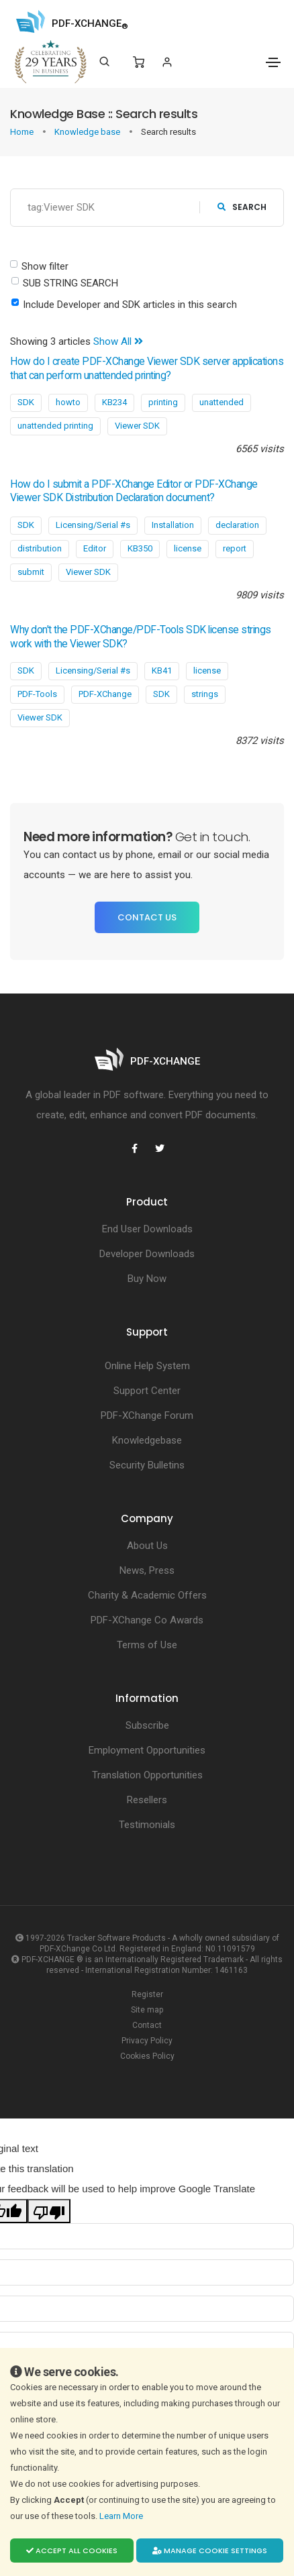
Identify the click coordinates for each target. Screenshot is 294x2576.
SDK (25, 402)
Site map (147, 2010)
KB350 (140, 548)
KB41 (162, 670)
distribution (39, 548)
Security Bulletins (147, 1465)
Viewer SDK (137, 426)
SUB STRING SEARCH (70, 283)
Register (147, 1994)
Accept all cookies (71, 2550)
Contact (147, 2025)
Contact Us (147, 917)
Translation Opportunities (147, 1775)
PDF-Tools (37, 694)
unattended (221, 402)
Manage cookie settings (209, 2550)
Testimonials (147, 1825)
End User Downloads (147, 1229)
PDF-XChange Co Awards (147, 1620)
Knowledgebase (147, 1440)
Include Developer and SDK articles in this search (130, 305)
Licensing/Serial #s (93, 525)
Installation (173, 525)
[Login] (167, 62)
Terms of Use (147, 1645)
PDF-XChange (105, 694)
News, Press (147, 1570)
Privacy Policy (147, 2040)
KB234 (114, 402)
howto (68, 402)
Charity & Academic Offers (147, 1595)
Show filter (44, 266)
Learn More (122, 2516)
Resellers (147, 1800)
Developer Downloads (147, 1254)
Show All (118, 341)
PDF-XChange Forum (147, 1415)
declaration (237, 525)
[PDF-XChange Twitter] (160, 1148)
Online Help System (147, 1366)
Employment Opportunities (147, 1750)
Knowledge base (88, 132)
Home (23, 132)
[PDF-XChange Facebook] (134, 1148)
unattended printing (55, 426)
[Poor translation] (49, 2211)
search (241, 207)
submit (30, 572)
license (187, 548)
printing (163, 402)
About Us (147, 1546)
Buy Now (147, 1279)
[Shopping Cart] (138, 62)
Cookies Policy (147, 2056)
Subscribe (147, 1725)
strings (204, 694)
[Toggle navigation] (273, 62)
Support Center (147, 1391)
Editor (94, 548)
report (234, 548)
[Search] (104, 61)
